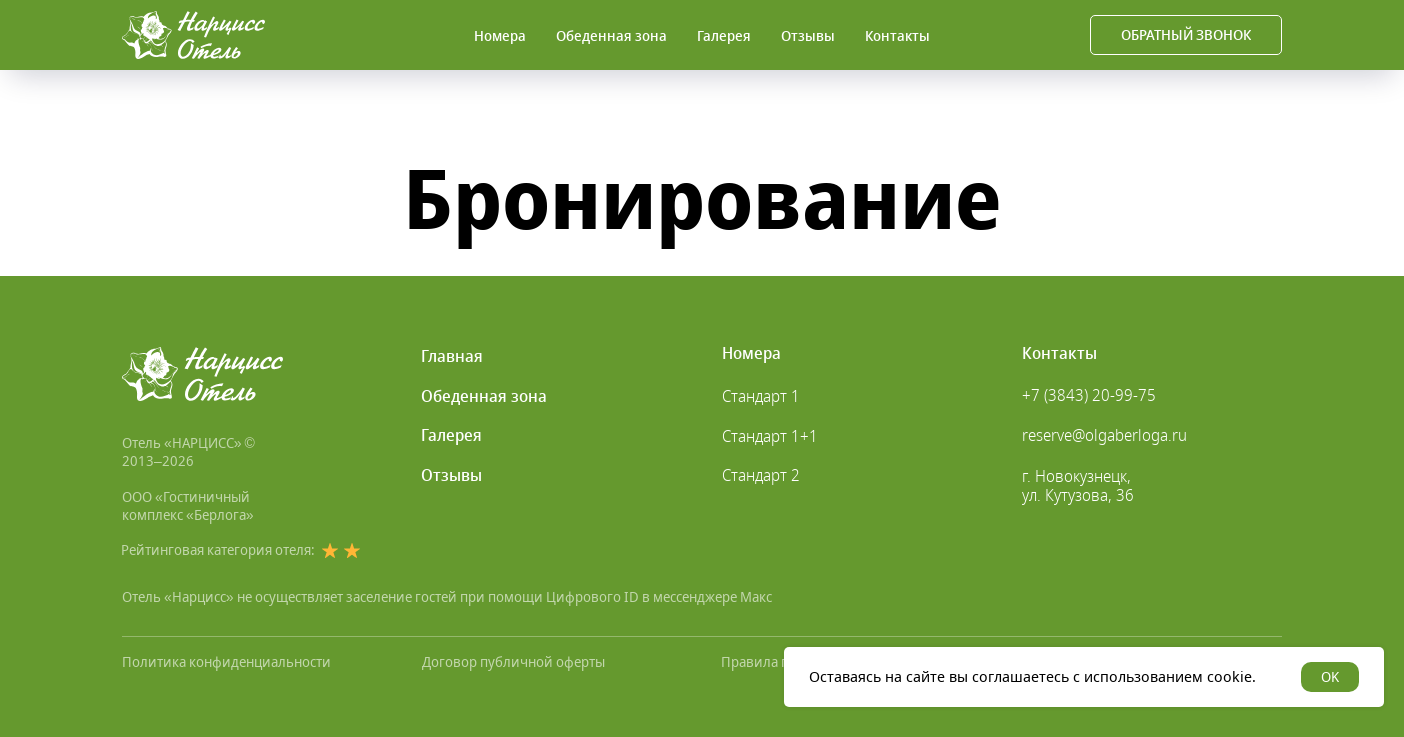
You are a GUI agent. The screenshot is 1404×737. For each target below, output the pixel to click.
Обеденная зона (611, 35)
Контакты (897, 35)
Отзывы (808, 35)
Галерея (724, 35)
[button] (1186, 35)
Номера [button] (500, 35)
